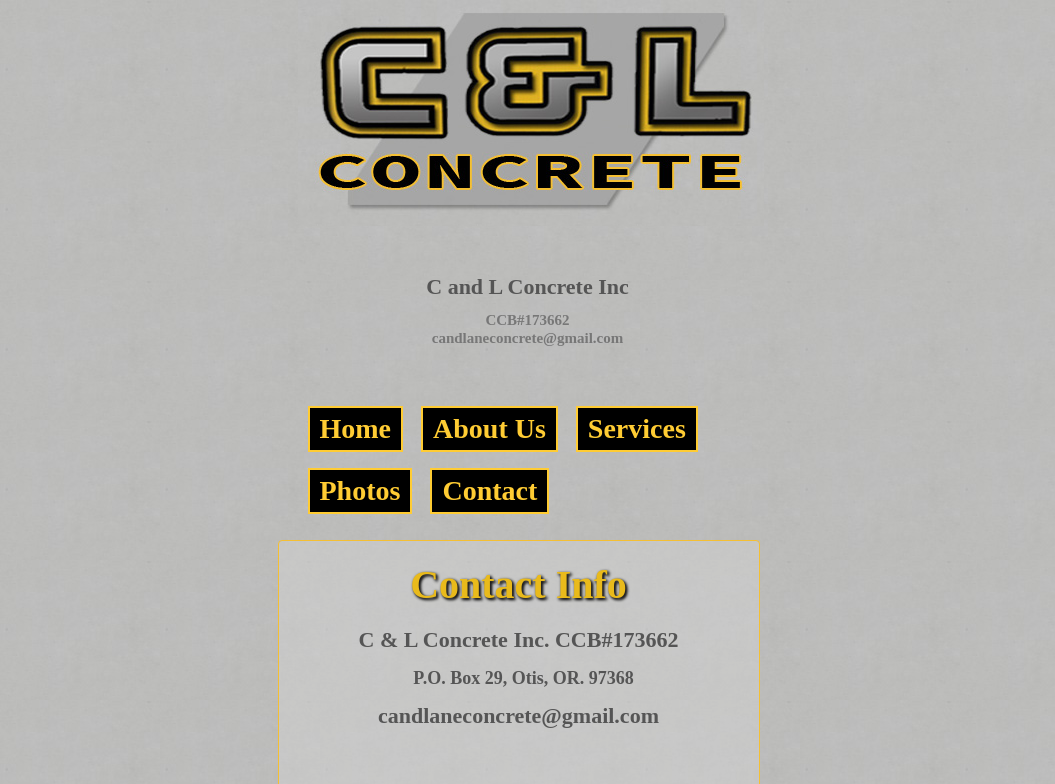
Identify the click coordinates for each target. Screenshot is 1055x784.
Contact (489, 490)
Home (356, 428)
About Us (489, 428)
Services (637, 428)
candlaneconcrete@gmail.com (528, 338)
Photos (360, 490)
